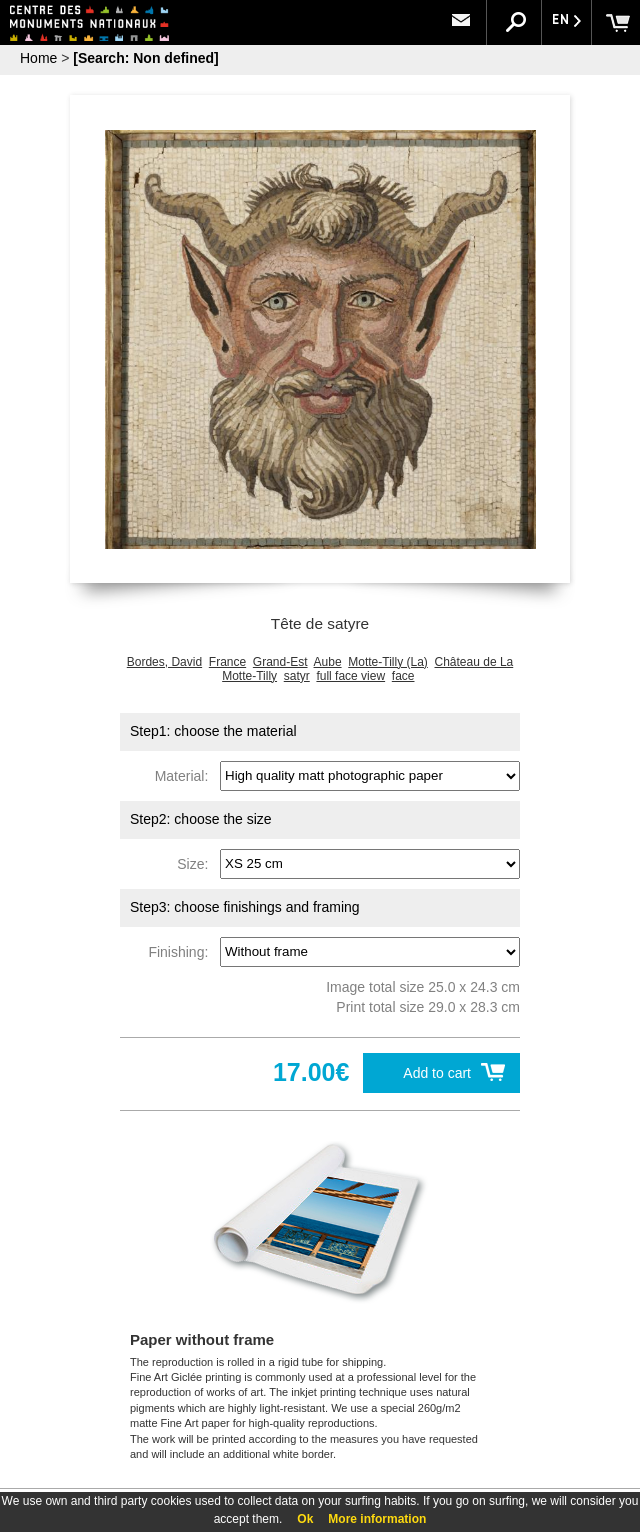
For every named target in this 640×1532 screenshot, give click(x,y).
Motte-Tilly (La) (388, 662)
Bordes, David (164, 662)
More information (377, 1519)
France (227, 662)
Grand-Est (280, 662)
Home (38, 58)
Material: (185, 775)
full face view (350, 676)
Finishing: (182, 951)
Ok (305, 1519)
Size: (196, 863)
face (403, 676)
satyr (297, 676)
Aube (328, 662)
